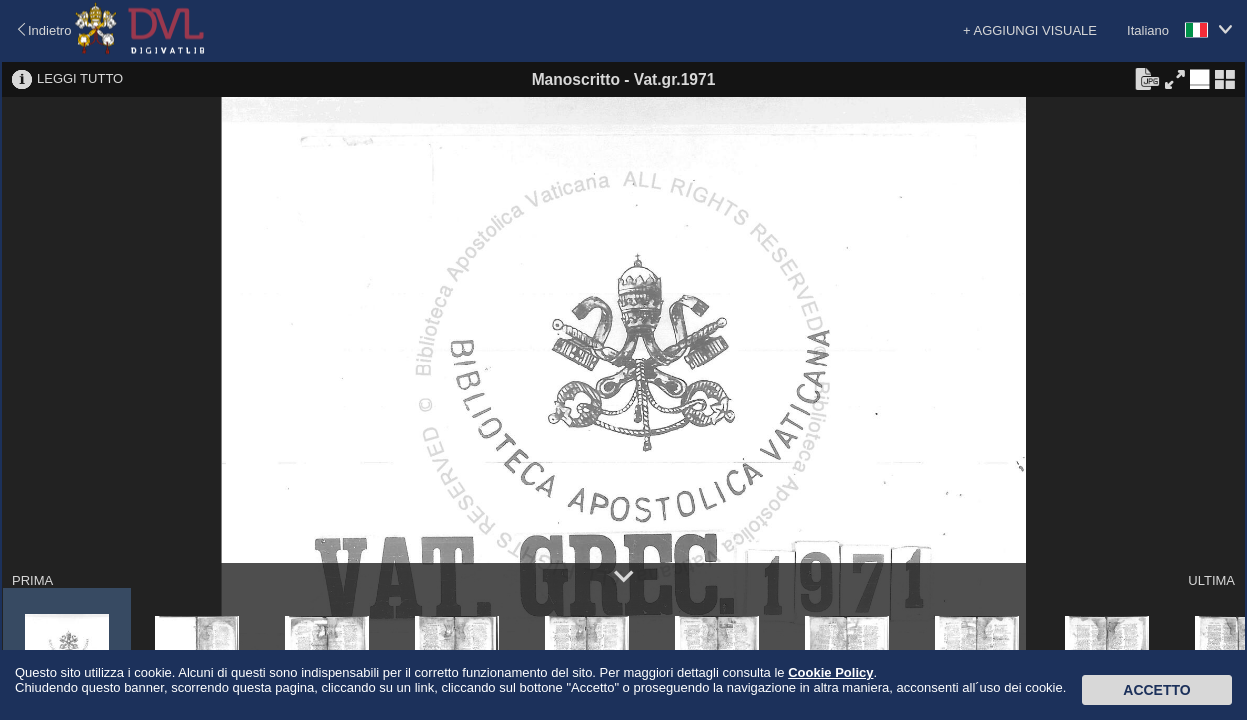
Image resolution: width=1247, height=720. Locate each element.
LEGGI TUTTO (80, 78)
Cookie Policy (830, 672)
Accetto (1156, 690)
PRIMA (32, 580)
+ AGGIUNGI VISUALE (1030, 30)
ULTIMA (1211, 580)
